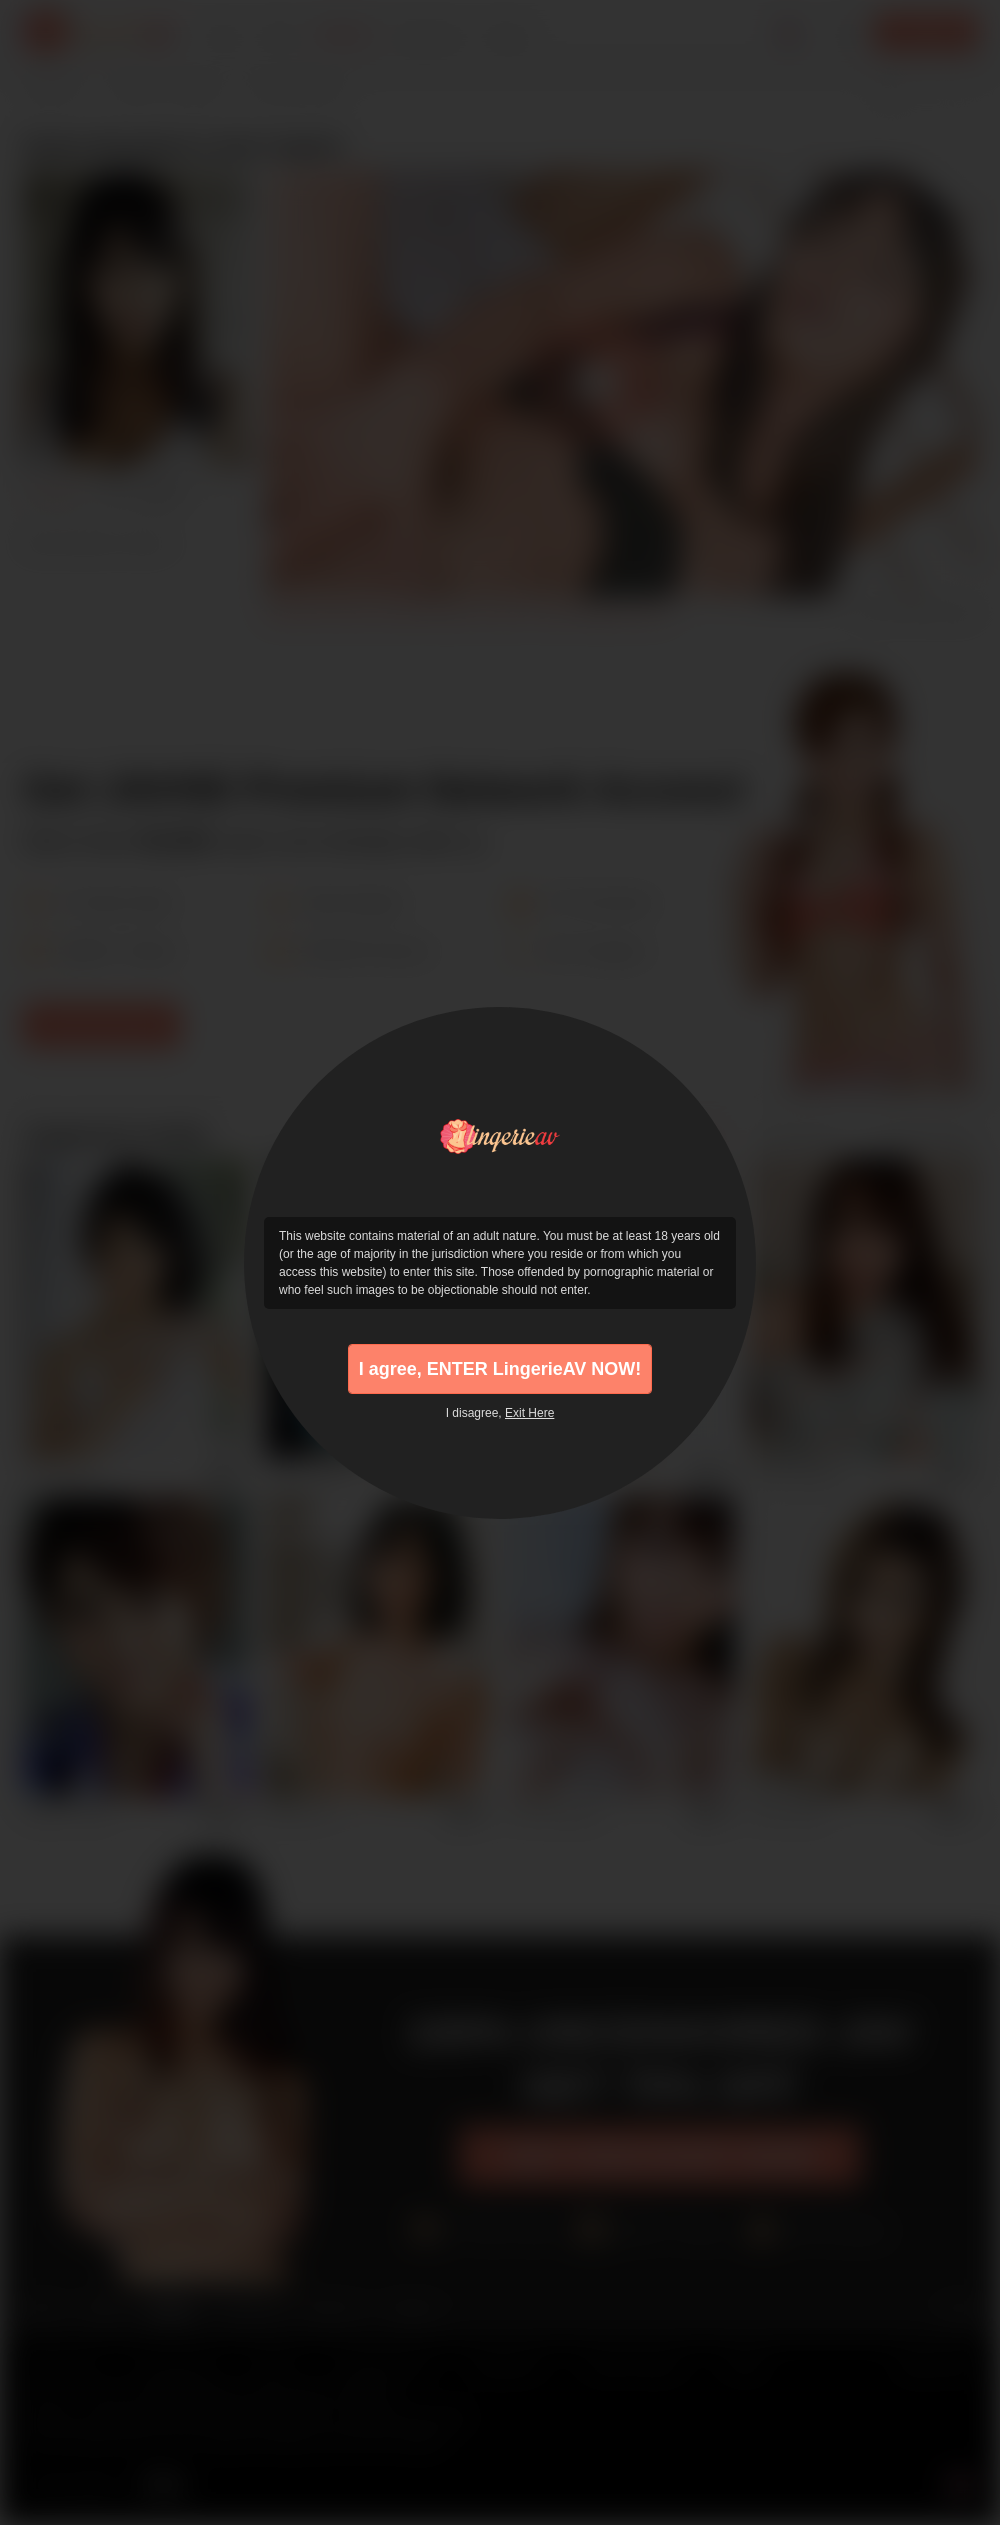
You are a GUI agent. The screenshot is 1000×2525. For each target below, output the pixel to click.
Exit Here (529, 1413)
